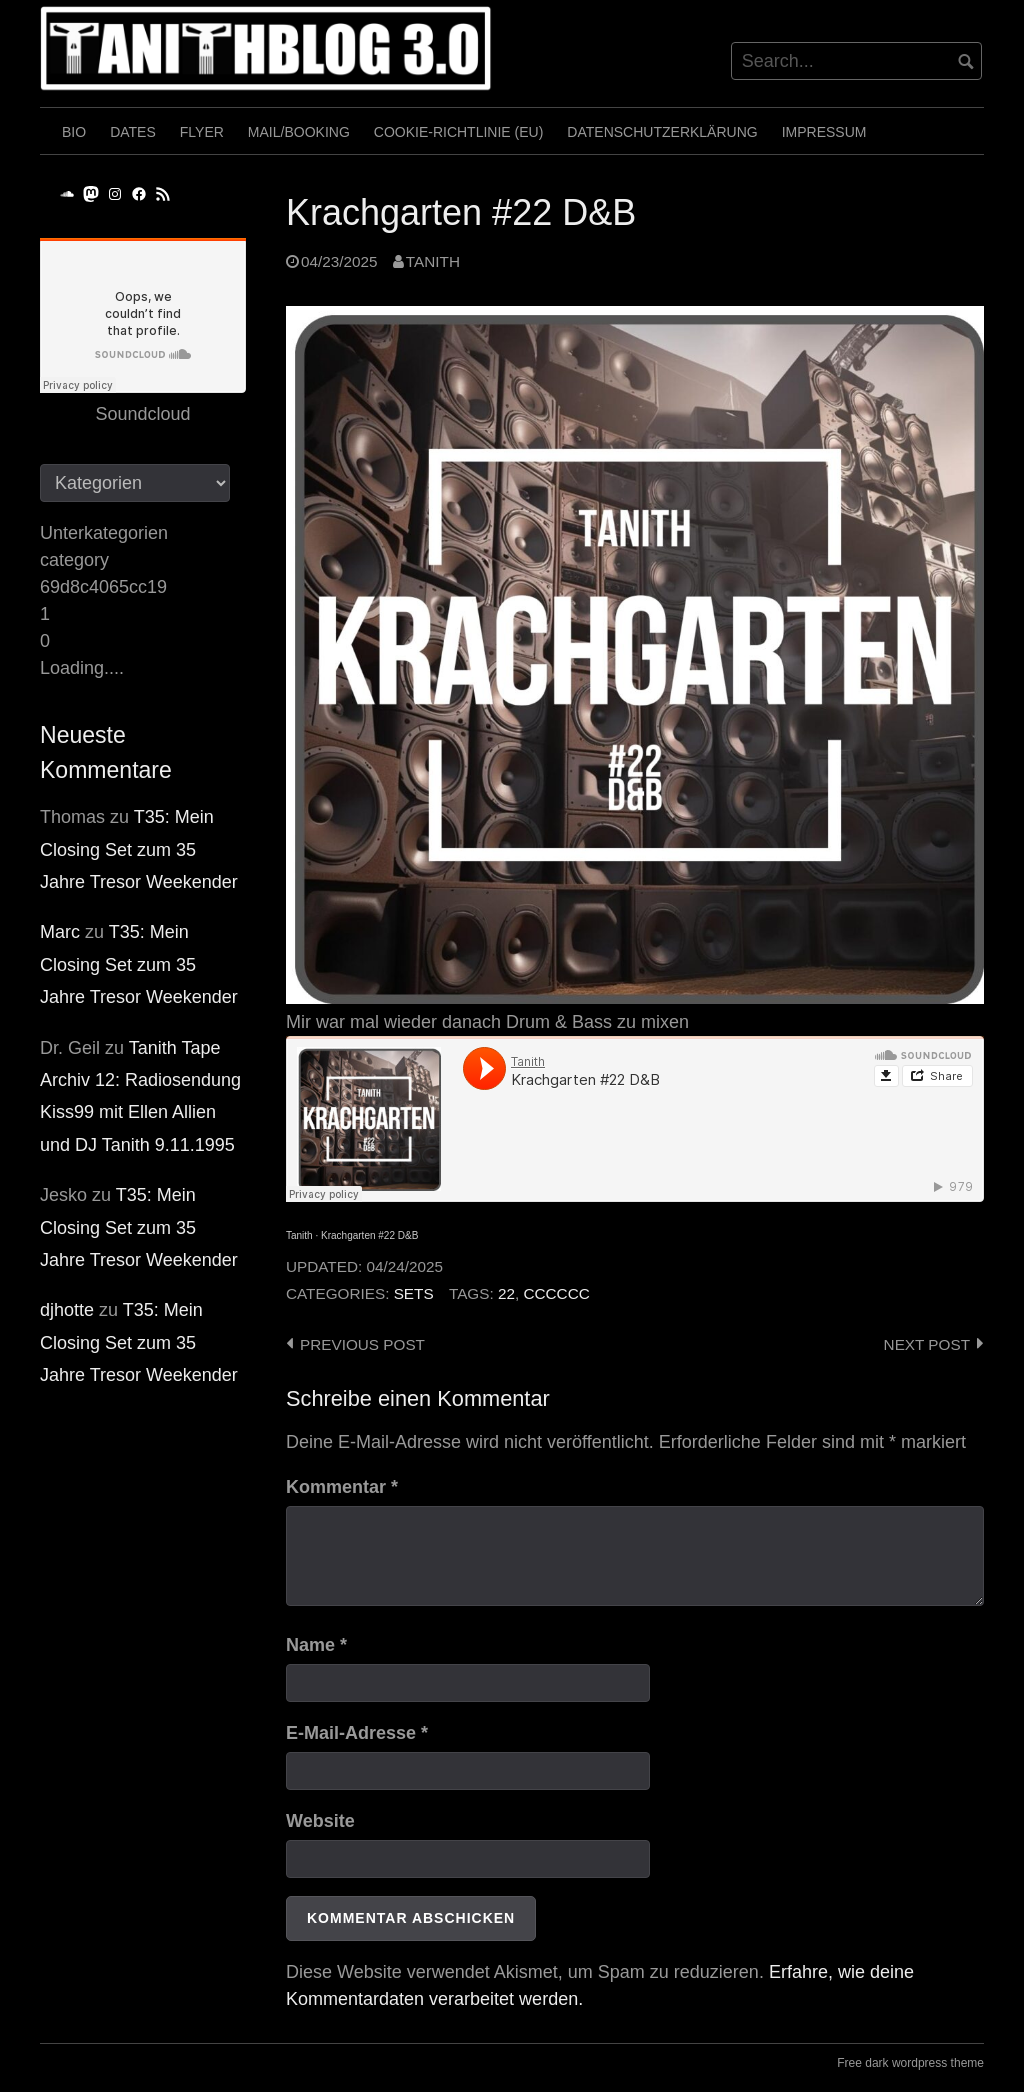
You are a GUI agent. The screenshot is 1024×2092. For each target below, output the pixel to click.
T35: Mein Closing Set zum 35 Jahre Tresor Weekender (139, 849)
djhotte (67, 1310)
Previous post (362, 1344)
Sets (414, 1293)
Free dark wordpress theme (910, 2063)
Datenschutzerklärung (662, 132)
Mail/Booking (299, 132)
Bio (74, 132)
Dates (133, 132)
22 (506, 1293)
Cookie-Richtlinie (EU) (459, 132)
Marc (60, 932)
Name (316, 1645)
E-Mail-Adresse (357, 1733)
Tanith (433, 261)
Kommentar (342, 1487)
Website (320, 1821)
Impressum (824, 132)
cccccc (556, 1293)
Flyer (202, 132)
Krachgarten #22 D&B (369, 1235)
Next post (927, 1344)
